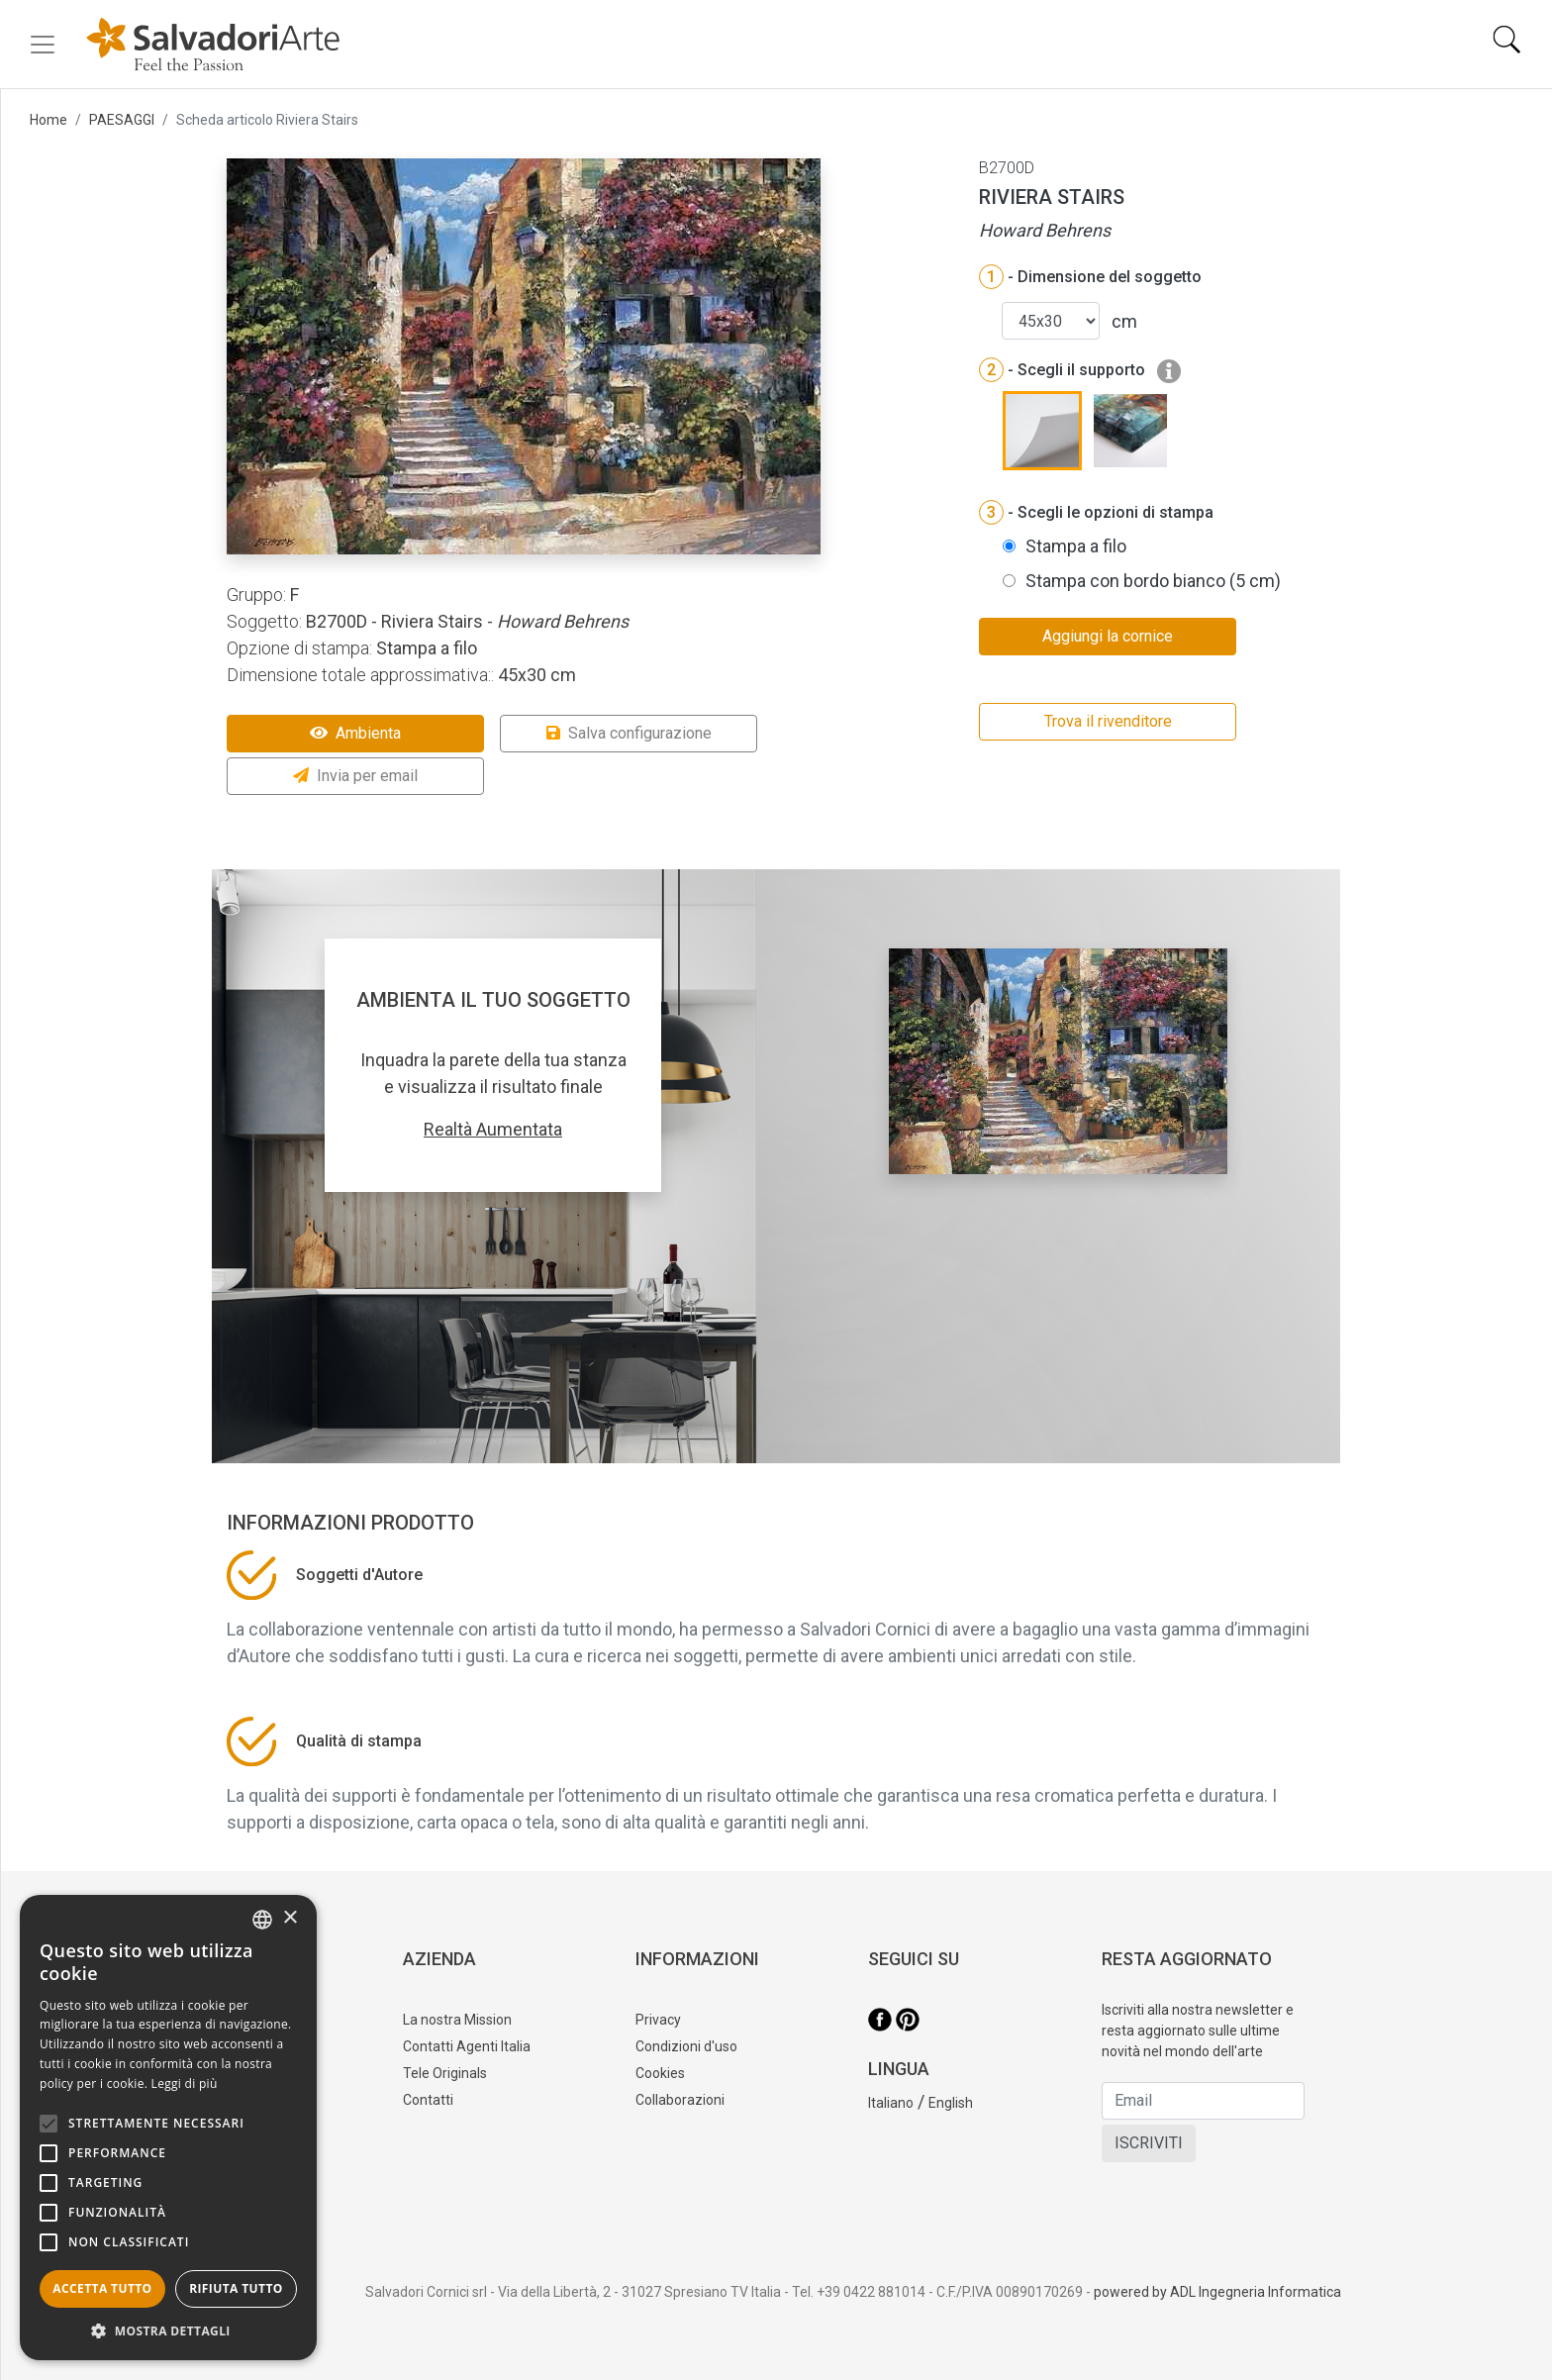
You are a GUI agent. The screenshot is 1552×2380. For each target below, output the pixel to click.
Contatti (428, 2100)
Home (48, 120)
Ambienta (355, 733)
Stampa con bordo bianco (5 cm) (1153, 580)
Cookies (660, 2073)
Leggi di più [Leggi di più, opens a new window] (184, 2083)
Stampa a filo (1075, 546)
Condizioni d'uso (686, 2046)
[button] (168, 2330)
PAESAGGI (121, 120)
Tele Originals (445, 2073)
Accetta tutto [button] (101, 2288)
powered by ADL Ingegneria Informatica (1217, 2292)
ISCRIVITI (1149, 2142)
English (950, 2103)
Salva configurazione (629, 733)
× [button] (289, 1918)
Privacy (658, 2020)
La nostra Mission (457, 2020)
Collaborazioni (680, 2100)
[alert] (168, 2127)
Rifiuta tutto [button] (236, 2288)
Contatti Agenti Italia (467, 2046)
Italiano (891, 2103)
